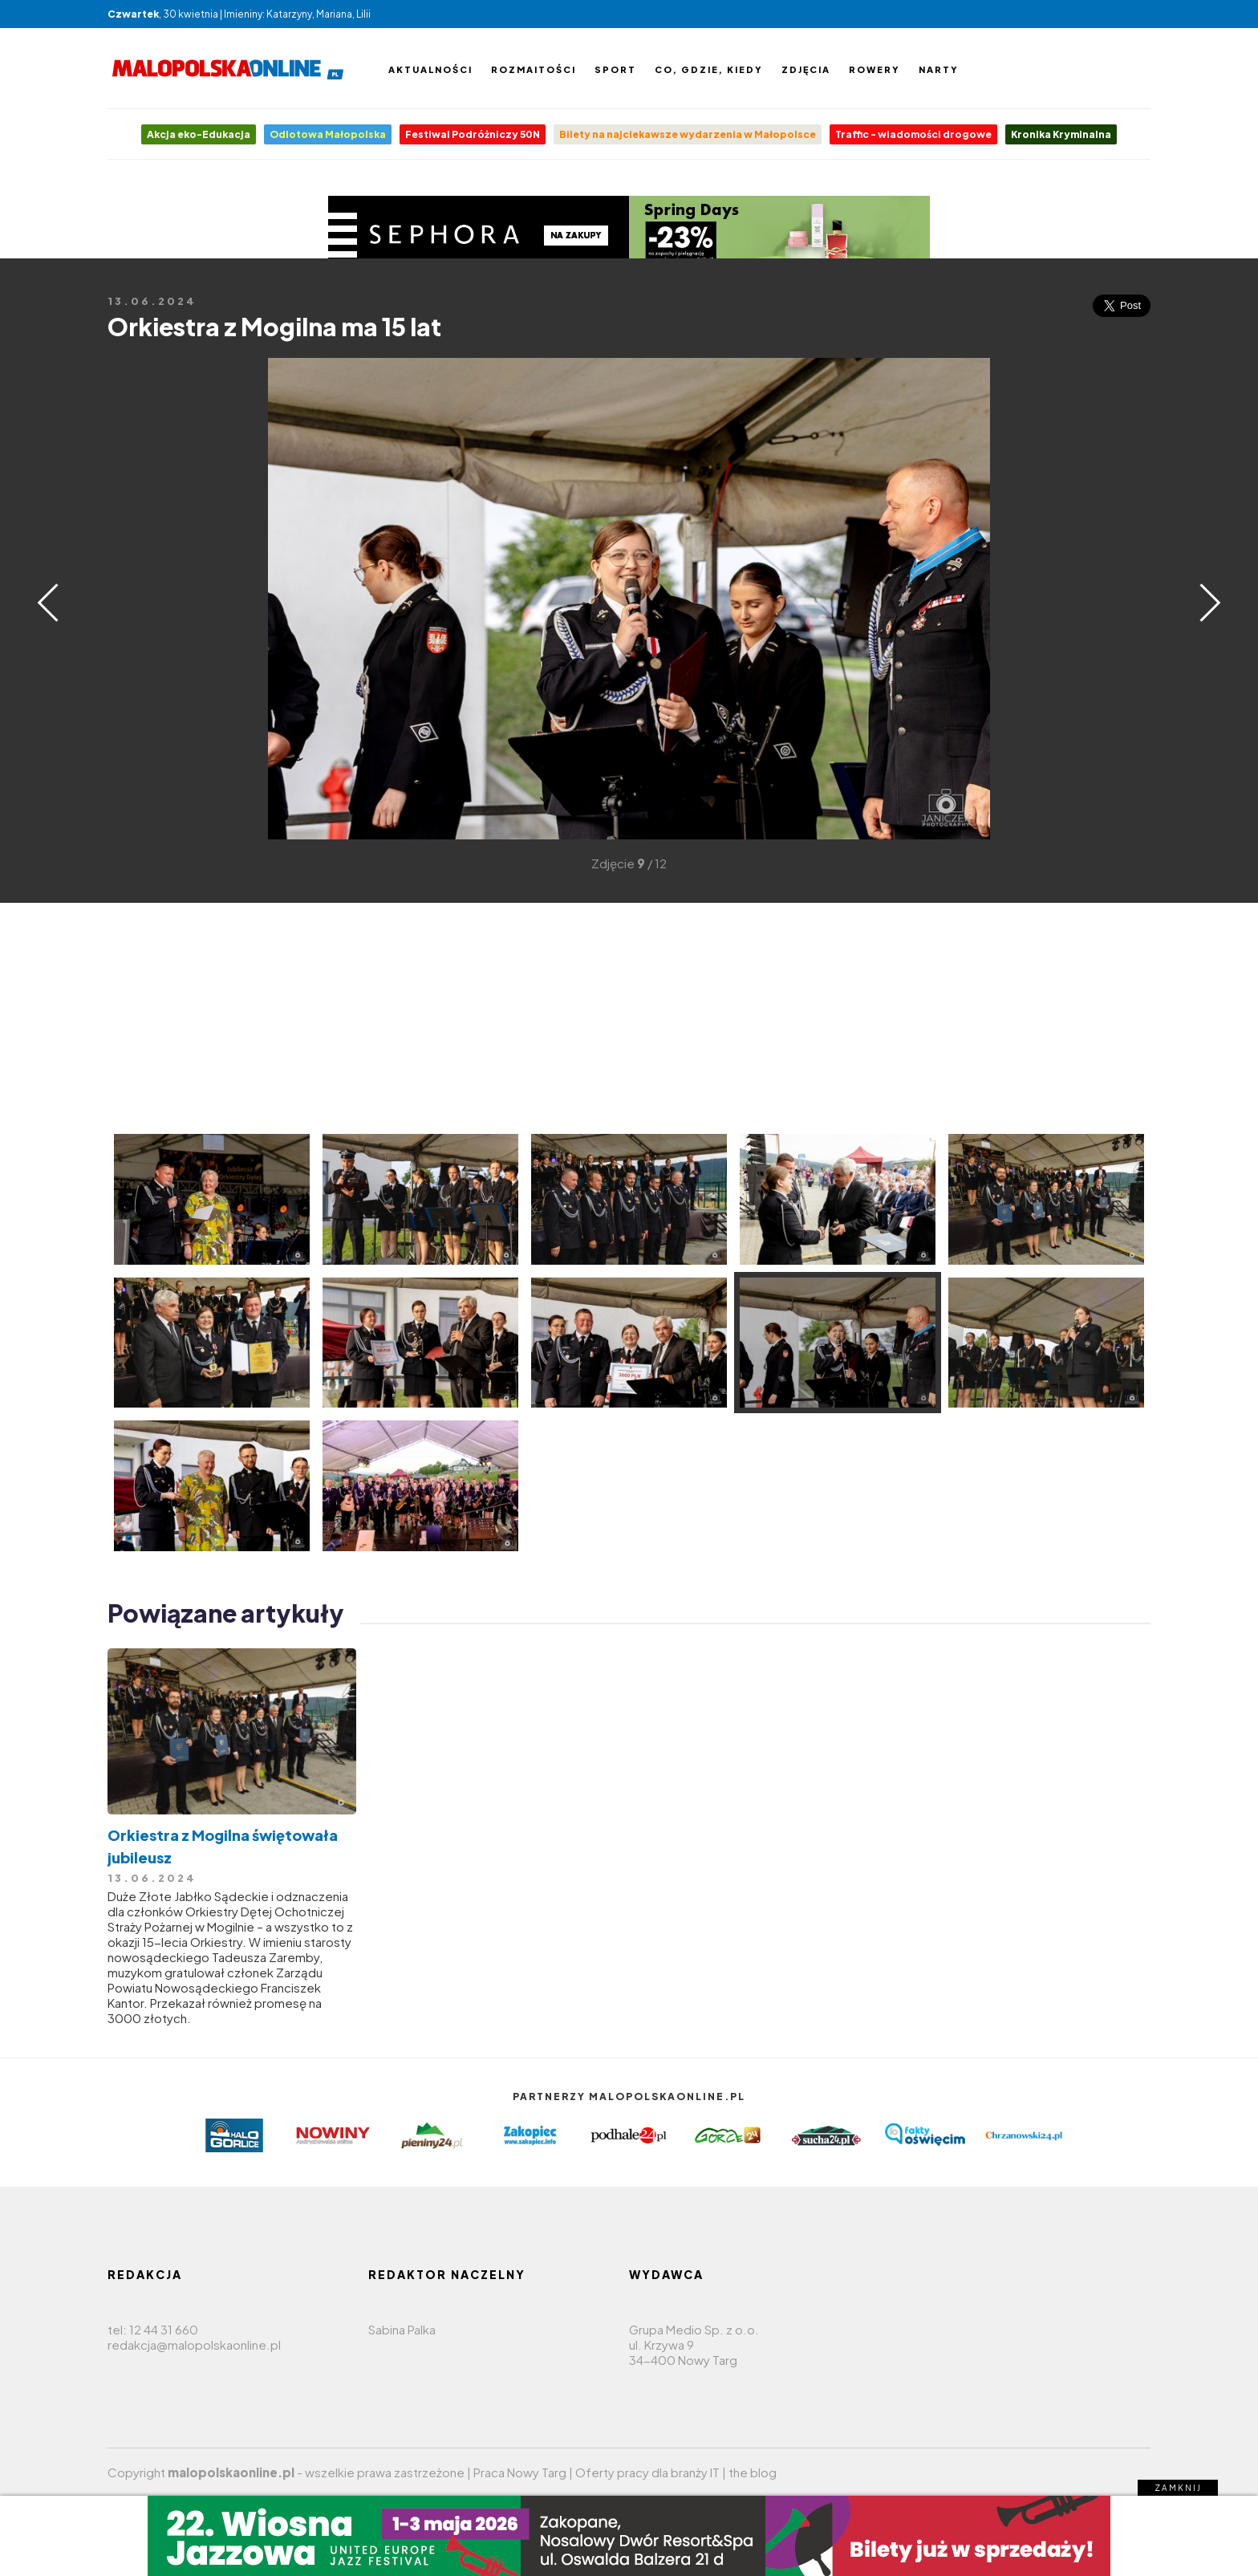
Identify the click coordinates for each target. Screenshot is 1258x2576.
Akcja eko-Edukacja (198, 134)
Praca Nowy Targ (519, 2472)
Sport (615, 69)
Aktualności (430, 69)
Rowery (874, 69)
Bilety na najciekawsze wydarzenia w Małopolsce (687, 134)
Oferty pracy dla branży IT (647, 2472)
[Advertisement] (131, 597)
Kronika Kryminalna (1061, 134)
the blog (752, 2472)
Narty (939, 69)
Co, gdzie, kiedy (709, 69)
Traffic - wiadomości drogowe (913, 134)
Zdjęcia (805, 69)
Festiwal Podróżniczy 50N (472, 134)
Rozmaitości (533, 69)
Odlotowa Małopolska (328, 134)
